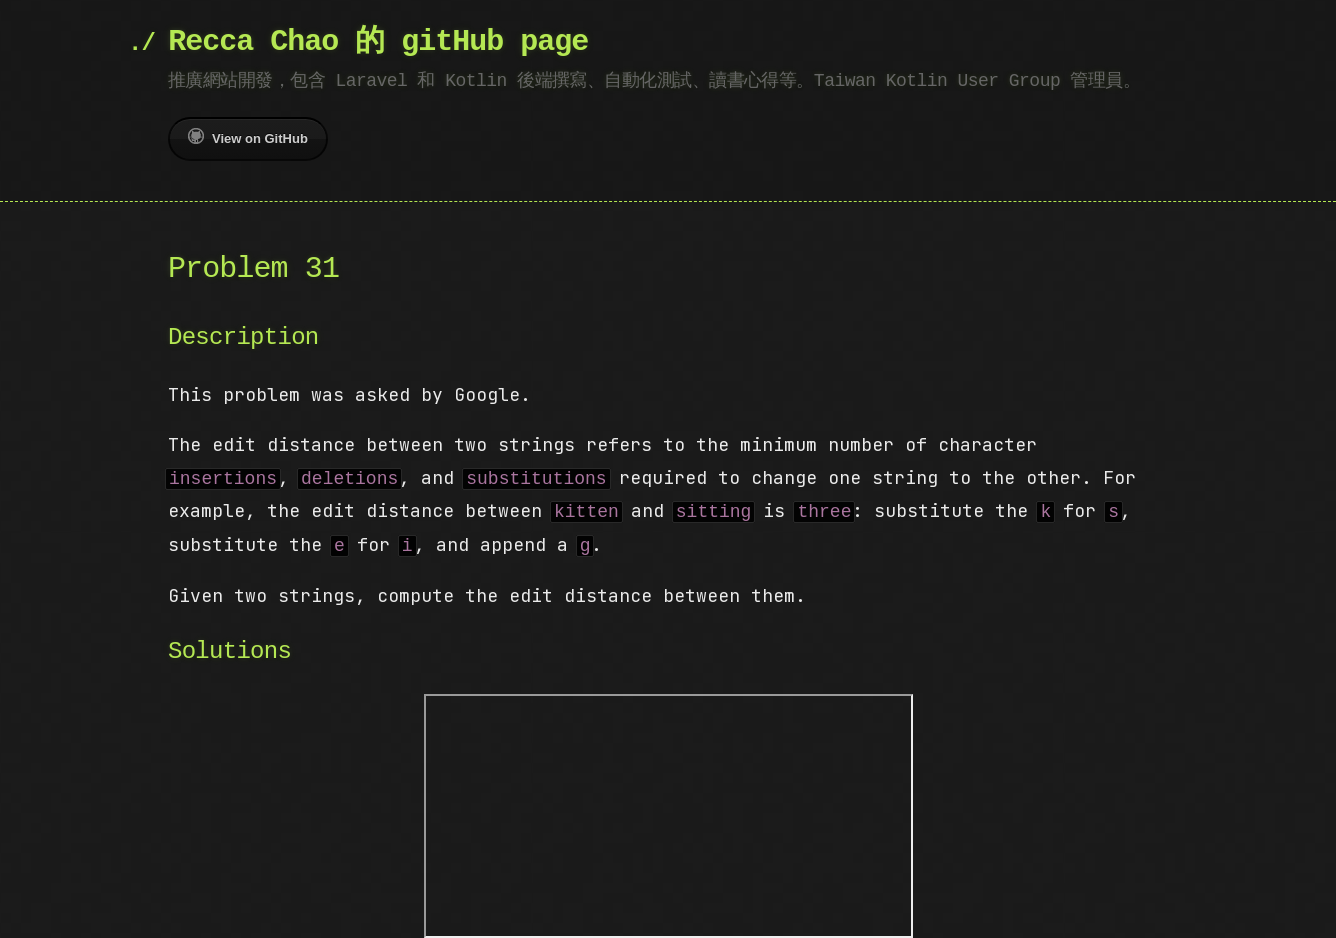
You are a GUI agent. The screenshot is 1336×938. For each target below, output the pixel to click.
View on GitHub (248, 137)
